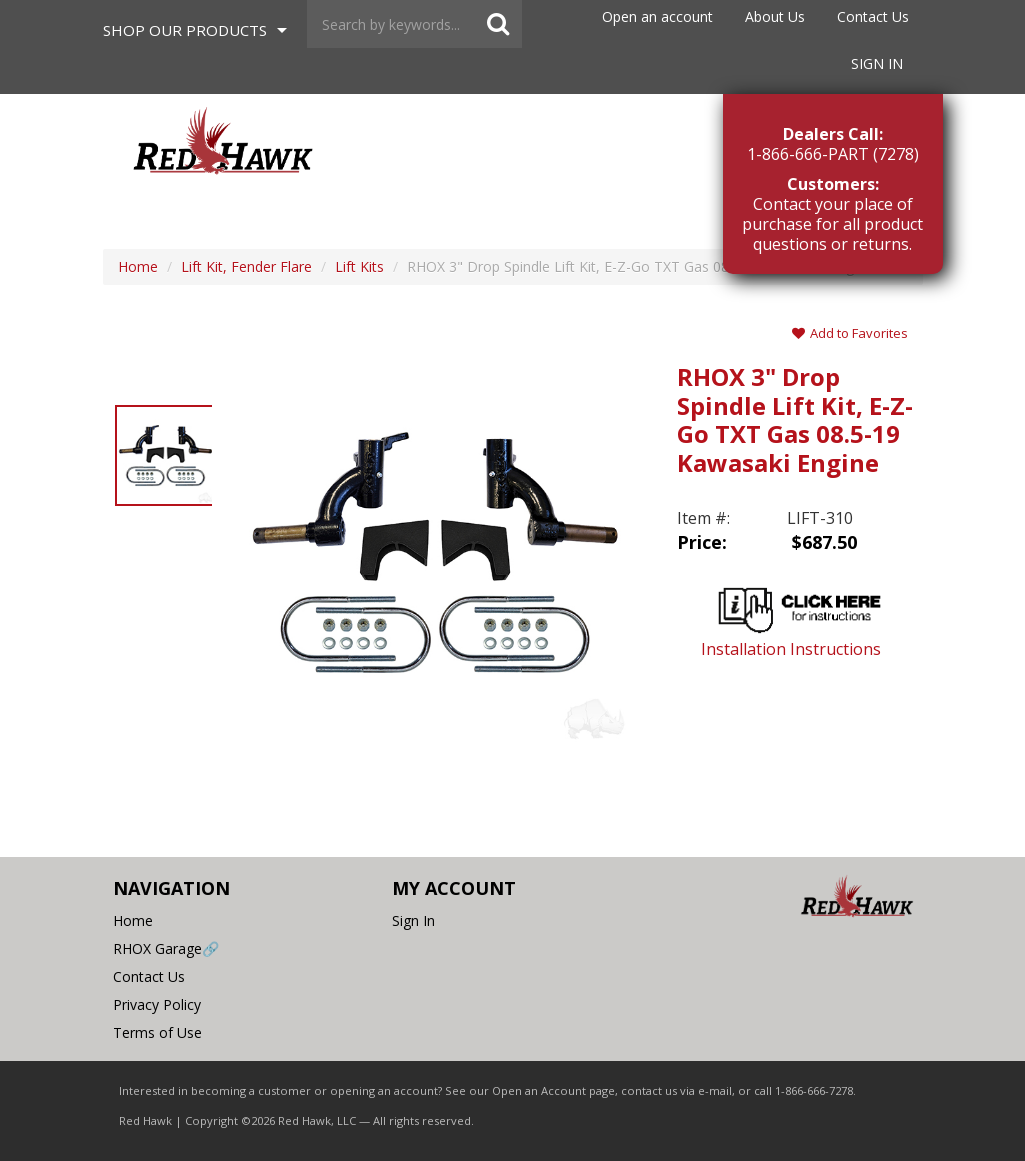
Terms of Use (157, 1032)
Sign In (877, 63)
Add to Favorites (850, 333)
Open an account (657, 16)
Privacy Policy (157, 1004)
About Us (775, 16)
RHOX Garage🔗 (166, 948)
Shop (185, 30)
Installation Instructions (799, 618)
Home (133, 920)
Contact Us (873, 16)
